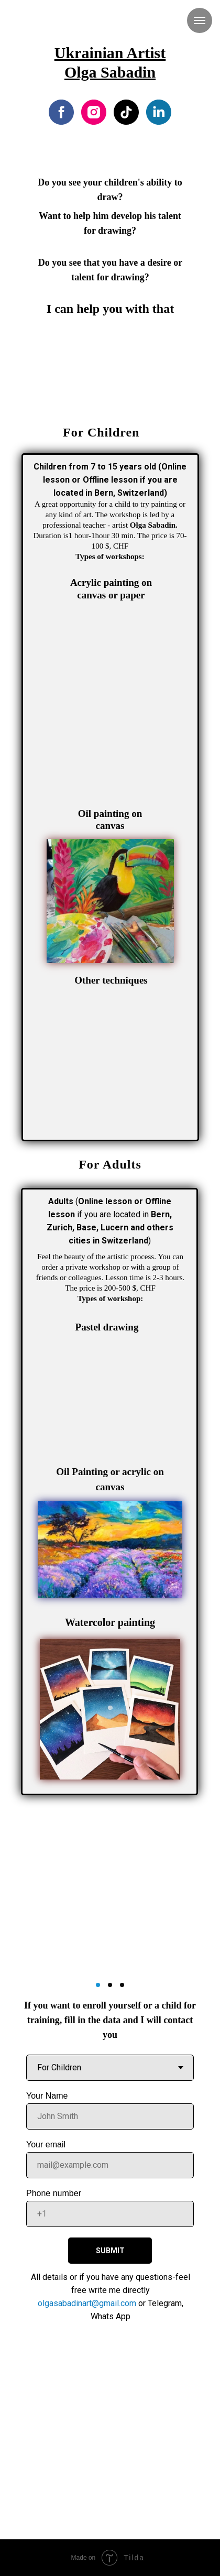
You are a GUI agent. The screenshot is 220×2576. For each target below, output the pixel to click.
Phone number (53, 2193)
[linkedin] (158, 112)
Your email (45, 2144)
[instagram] (93, 112)
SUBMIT (110, 2250)
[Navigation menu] (199, 20)
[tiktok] (126, 112)
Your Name (47, 2095)
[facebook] (61, 112)
